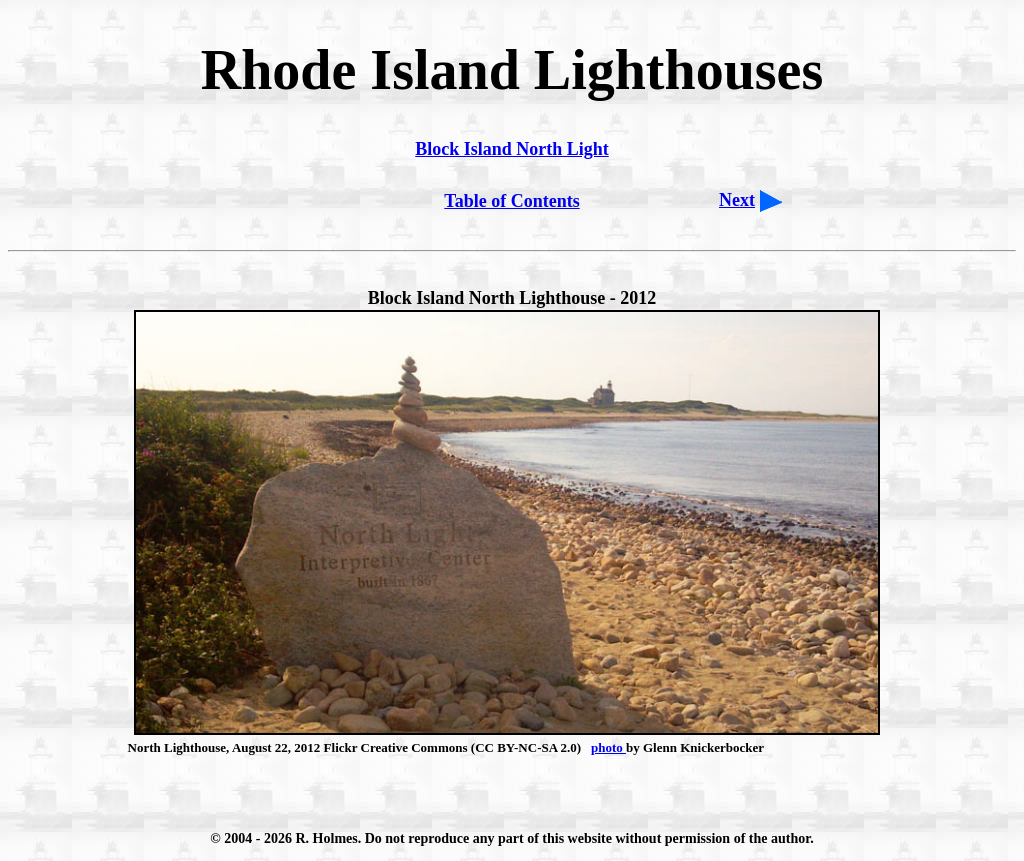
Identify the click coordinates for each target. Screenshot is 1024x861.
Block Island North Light (512, 149)
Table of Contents (511, 201)
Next (737, 200)
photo (608, 747)
